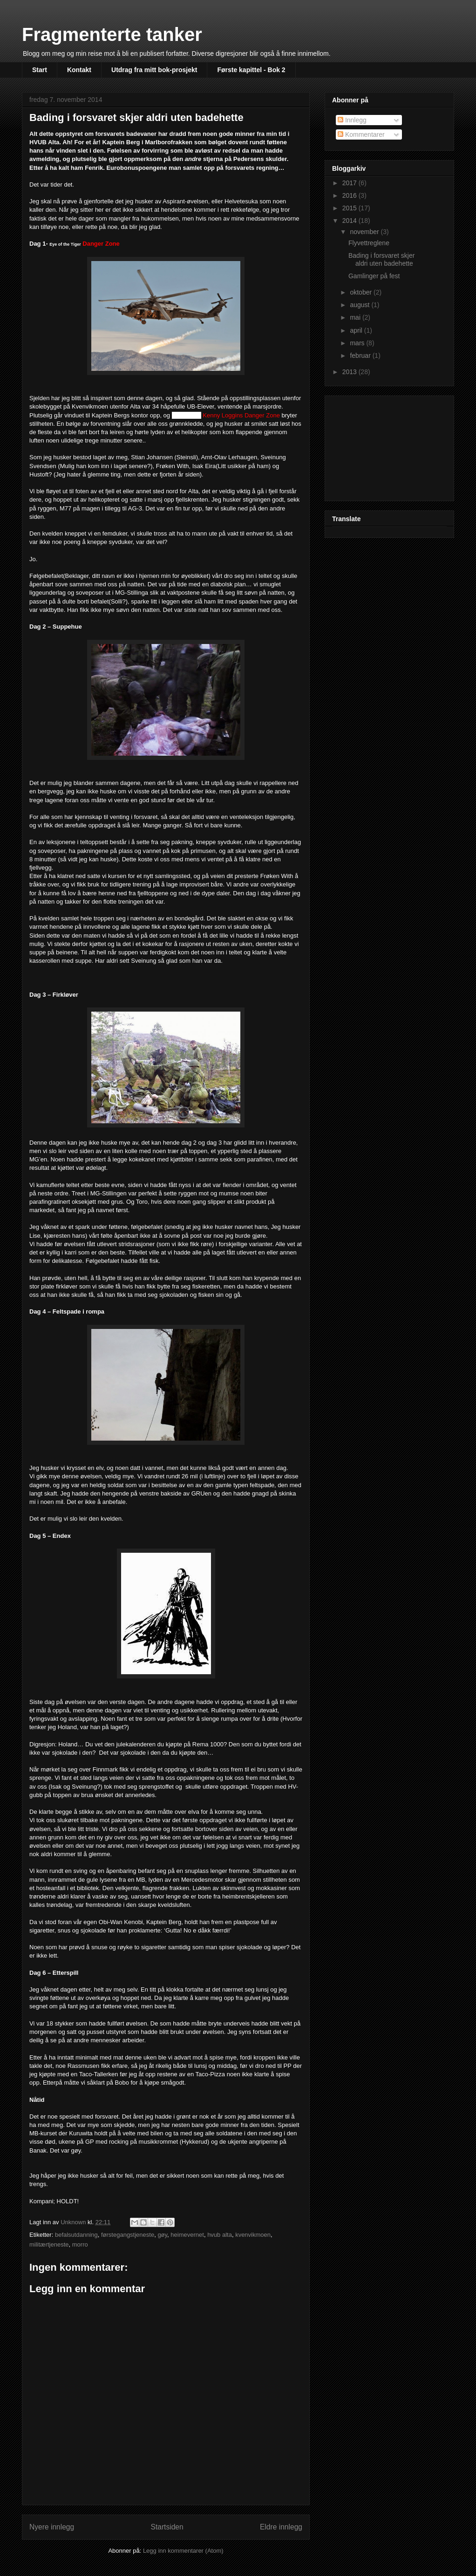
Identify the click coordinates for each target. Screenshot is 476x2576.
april (357, 330)
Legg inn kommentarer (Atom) (183, 2550)
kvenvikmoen (253, 2234)
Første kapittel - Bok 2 (251, 70)
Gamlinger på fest (374, 276)
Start (39, 70)
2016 (350, 195)
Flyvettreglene (368, 243)
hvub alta (219, 2234)
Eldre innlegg (281, 2527)
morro (80, 2244)
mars (358, 343)
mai (356, 317)
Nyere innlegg (51, 2527)
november (365, 231)
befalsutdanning (76, 2234)
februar (361, 355)
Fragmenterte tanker (112, 34)
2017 (350, 183)
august (360, 305)
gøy (162, 2234)
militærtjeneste (49, 2244)
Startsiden (166, 2527)
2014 (350, 220)
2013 (350, 372)
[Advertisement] (378, 445)
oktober (362, 292)
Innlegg (352, 120)
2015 (350, 208)
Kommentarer (361, 134)
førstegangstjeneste (127, 2234)
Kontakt (79, 70)
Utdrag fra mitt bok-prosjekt (154, 70)
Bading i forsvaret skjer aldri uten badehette (381, 259)
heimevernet (187, 2234)
